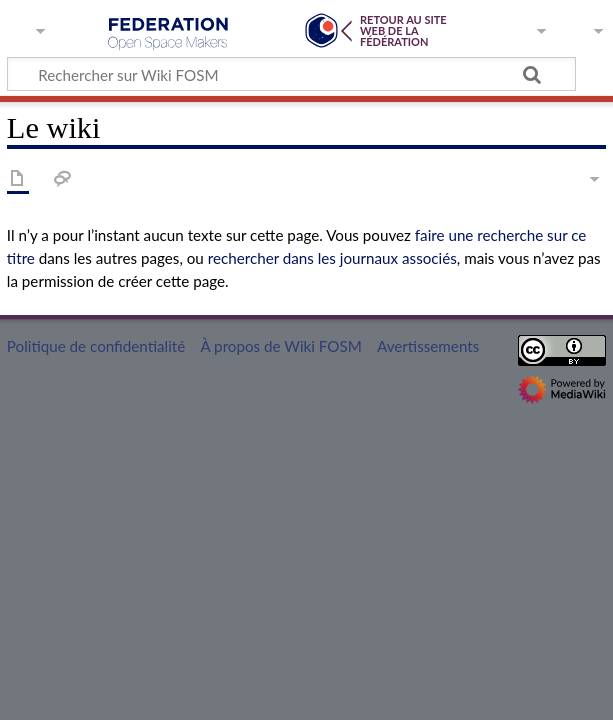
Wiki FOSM (168, 34)
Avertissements (428, 346)
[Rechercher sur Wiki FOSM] (291, 74)
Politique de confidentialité (96, 346)
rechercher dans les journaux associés (332, 258)
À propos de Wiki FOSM (280, 346)
